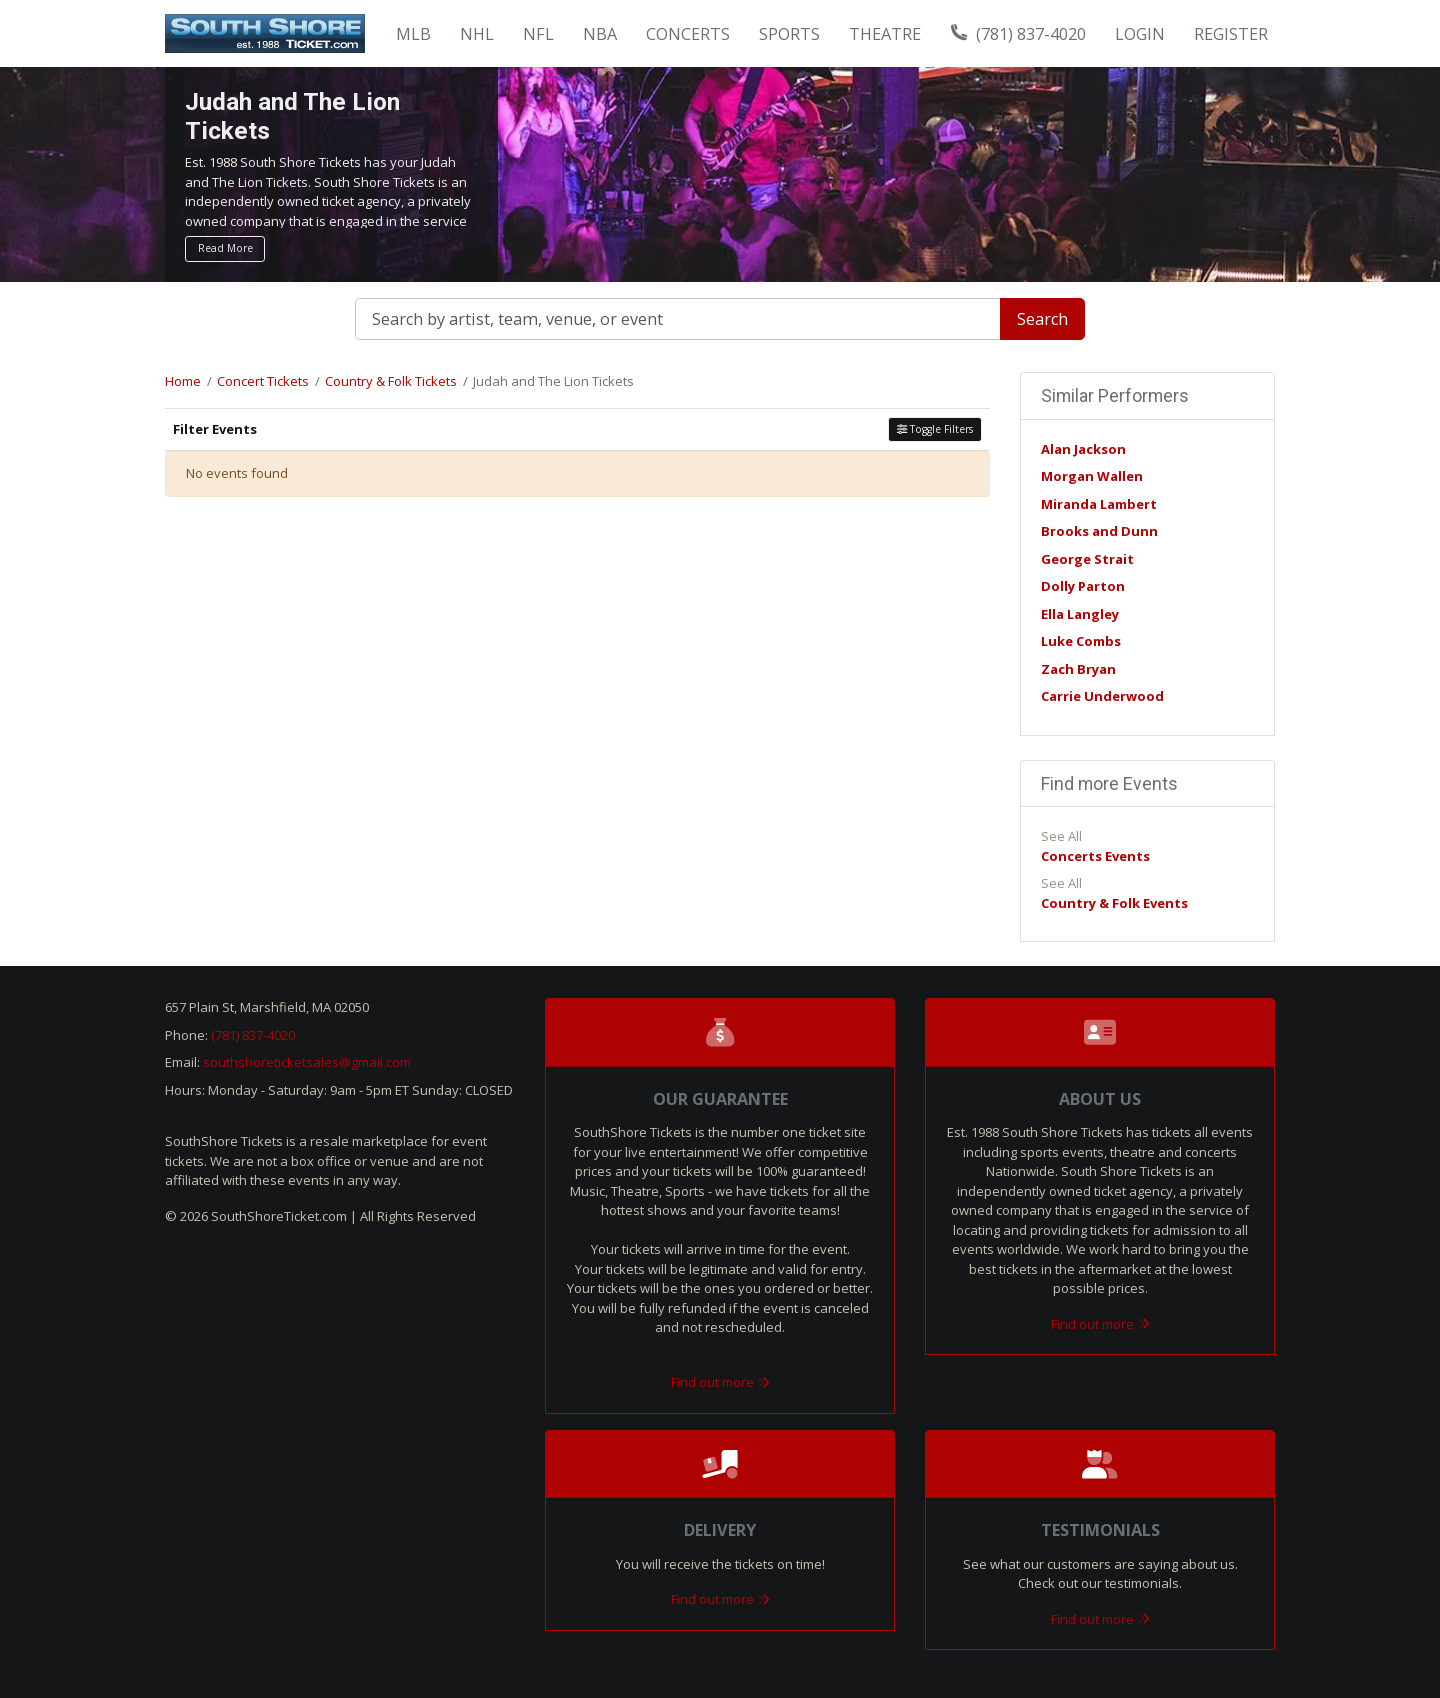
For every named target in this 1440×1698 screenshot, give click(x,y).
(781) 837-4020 (1019, 34)
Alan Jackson (1083, 449)
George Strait (1087, 559)
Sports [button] (789, 34)
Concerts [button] (688, 34)
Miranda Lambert (1099, 504)
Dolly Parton (1083, 586)
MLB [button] (413, 34)
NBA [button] (600, 34)
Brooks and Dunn (1099, 531)
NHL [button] (477, 34)
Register (1231, 34)
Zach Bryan (1078, 669)
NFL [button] (538, 34)
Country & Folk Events (1114, 903)
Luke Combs (1081, 641)
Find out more (720, 1382)
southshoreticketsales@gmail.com (307, 1062)
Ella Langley (1080, 614)
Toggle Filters (935, 429)
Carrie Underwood (1102, 696)
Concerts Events (1095, 856)
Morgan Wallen (1092, 476)
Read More (225, 248)
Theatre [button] (885, 34)
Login (1140, 34)
